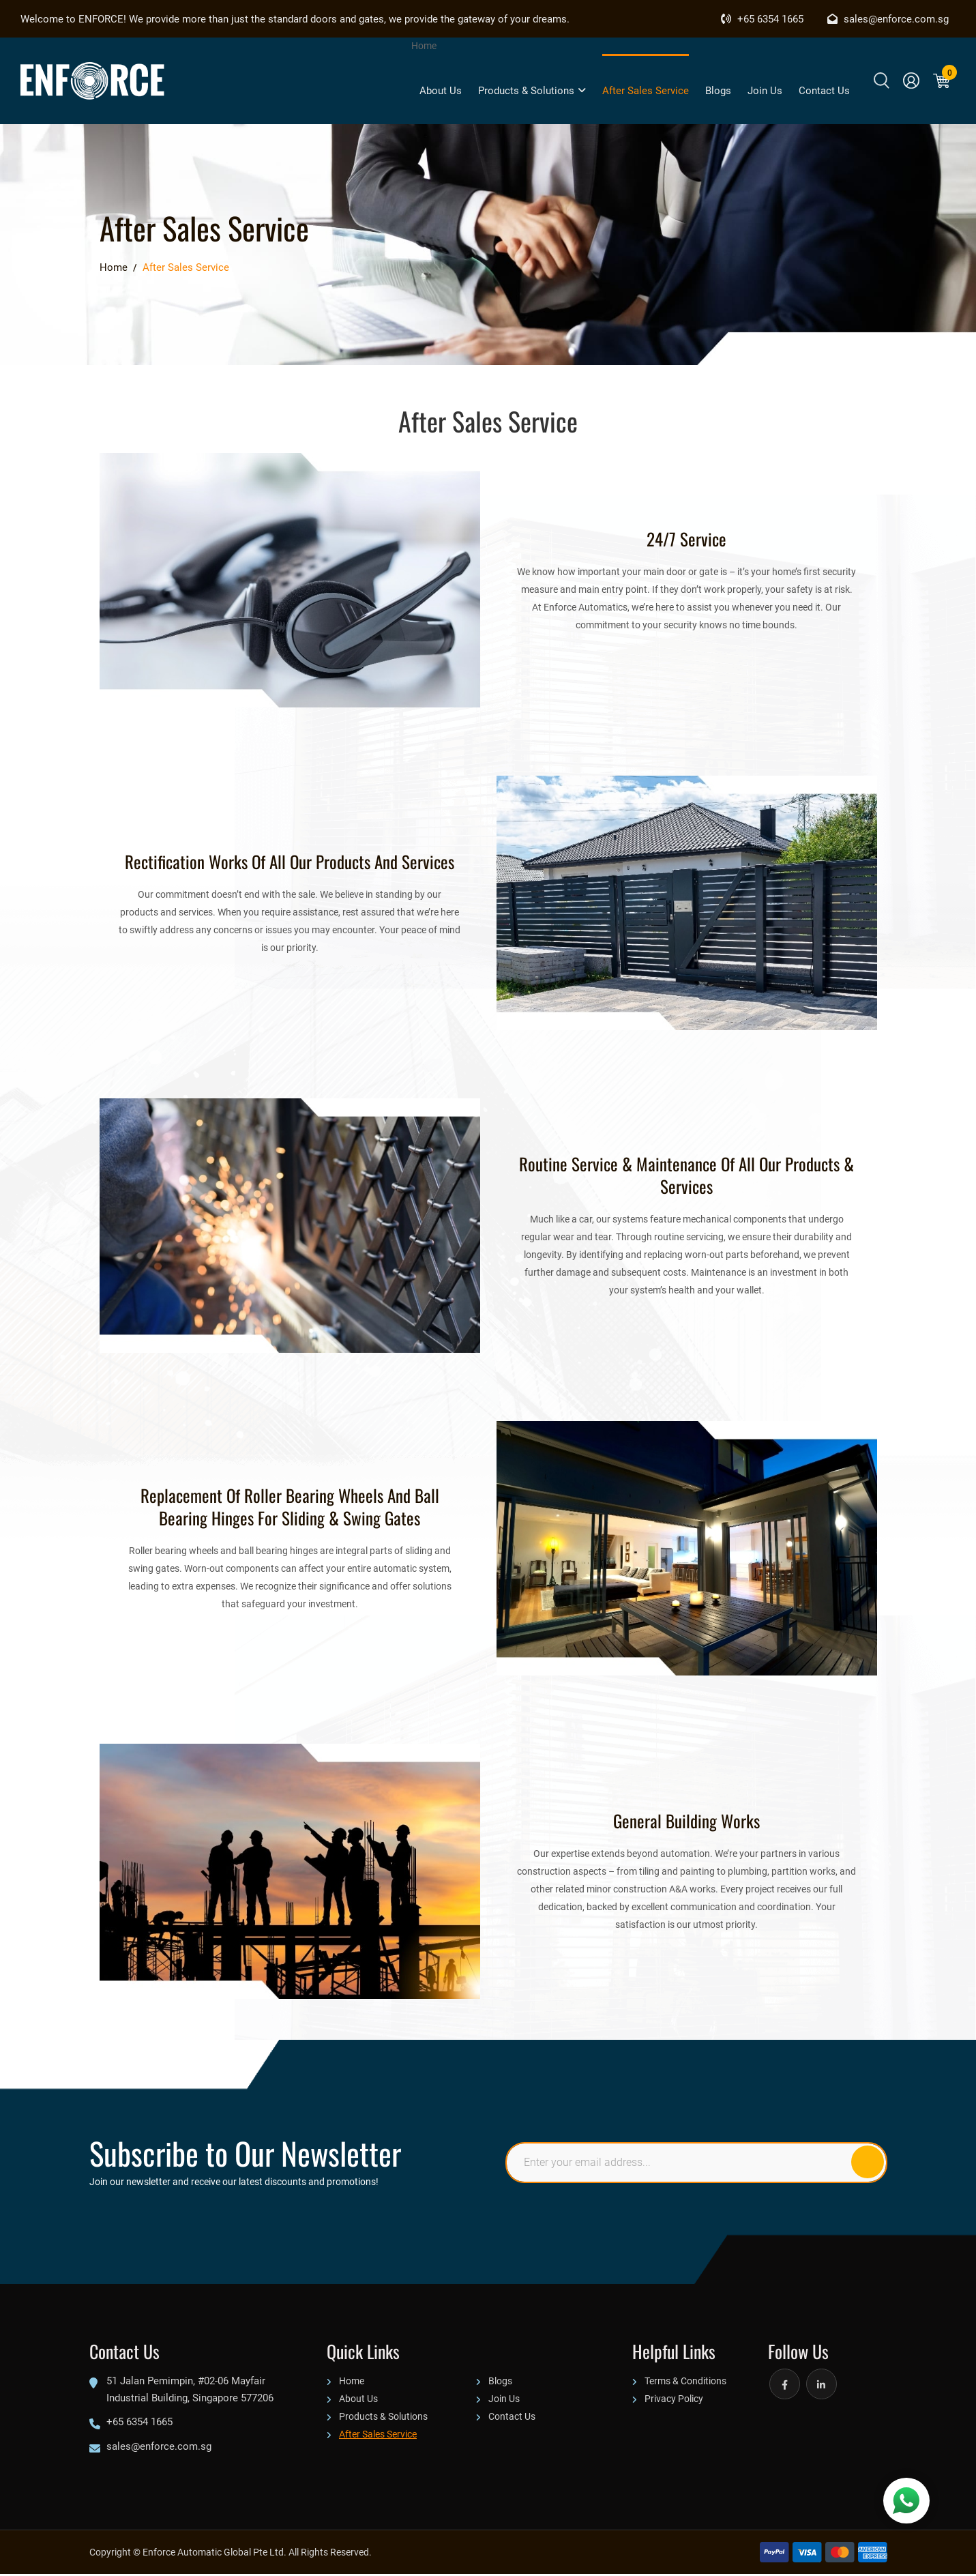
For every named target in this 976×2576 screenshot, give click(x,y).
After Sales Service (645, 90)
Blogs (718, 90)
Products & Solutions (532, 90)
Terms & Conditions (685, 2382)
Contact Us (824, 90)
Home (424, 45)
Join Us (765, 90)
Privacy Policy (674, 2400)
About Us (440, 90)
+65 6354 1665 (762, 18)
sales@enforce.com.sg (888, 18)
